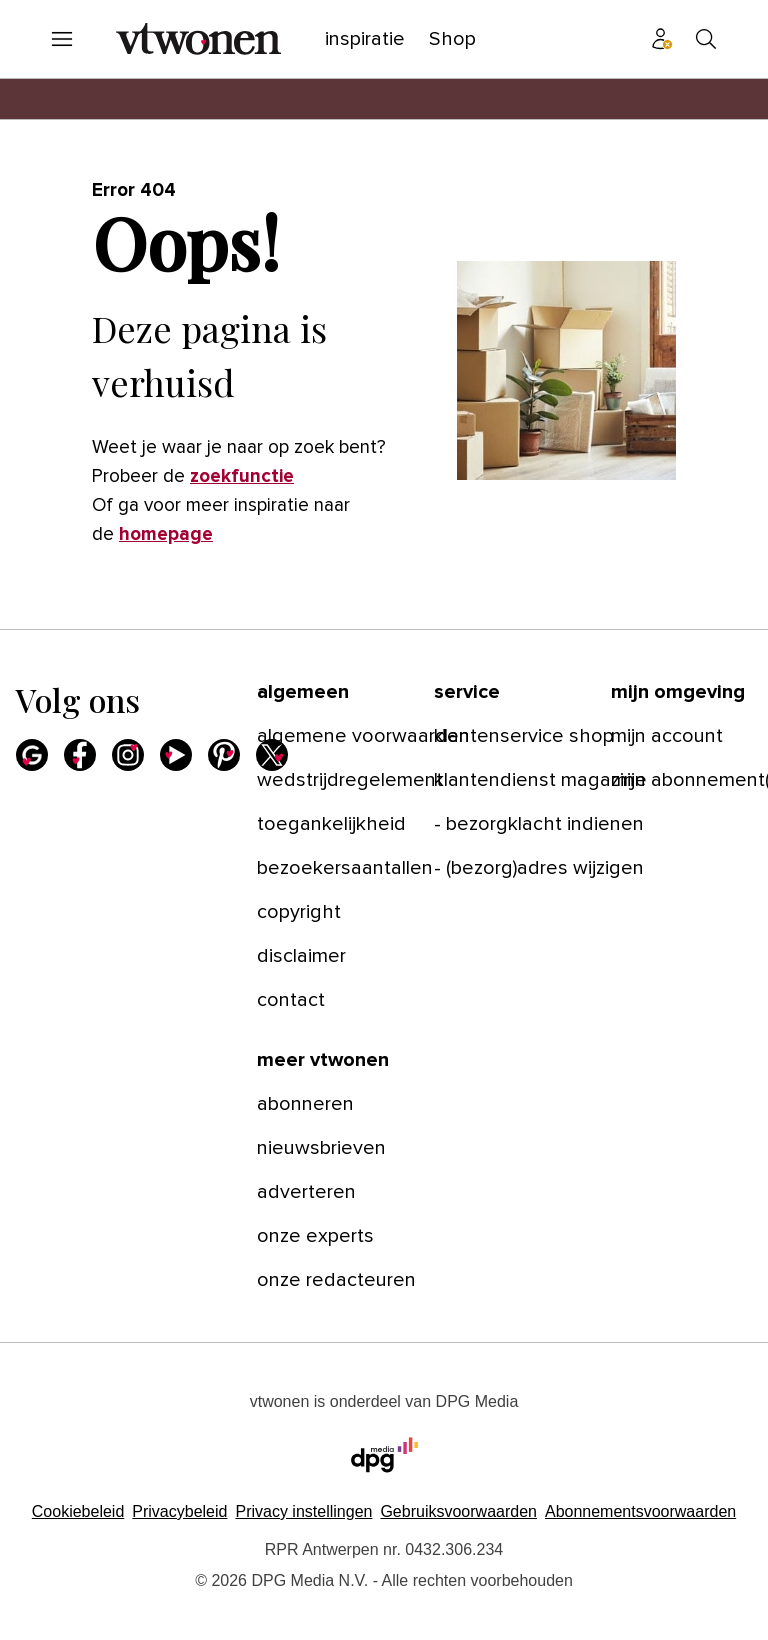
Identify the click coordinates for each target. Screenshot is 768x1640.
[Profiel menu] (662, 39)
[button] (303, 1511)
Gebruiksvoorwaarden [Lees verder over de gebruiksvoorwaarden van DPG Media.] (458, 1511)
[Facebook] (80, 755)
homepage (166, 534)
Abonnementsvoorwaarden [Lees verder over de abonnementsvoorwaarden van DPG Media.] (640, 1511)
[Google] (32, 755)
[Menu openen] (62, 39)
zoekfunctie (242, 476)
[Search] (706, 39)
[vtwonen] (198, 39)
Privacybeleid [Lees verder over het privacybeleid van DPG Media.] (179, 1511)
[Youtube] (176, 755)
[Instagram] (128, 755)
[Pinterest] (224, 755)
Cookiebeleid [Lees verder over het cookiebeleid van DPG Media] (78, 1511)
